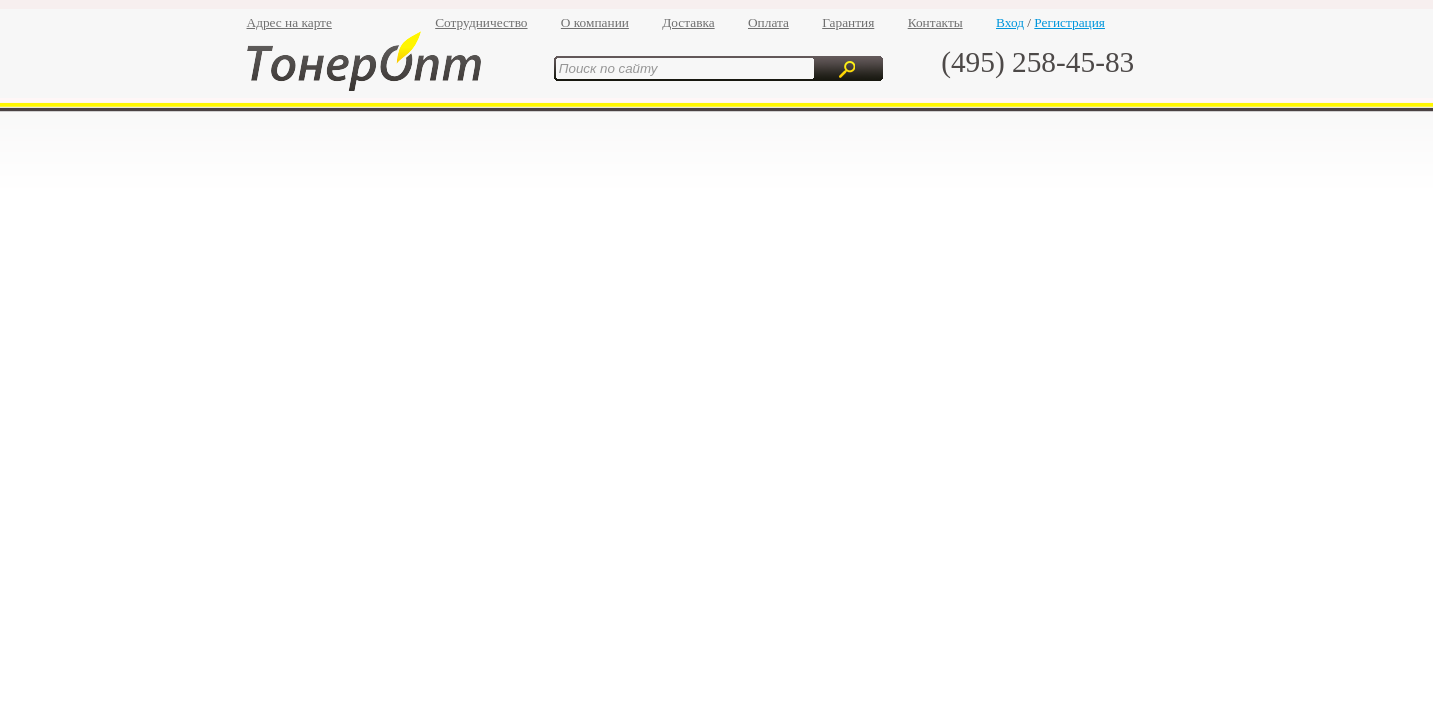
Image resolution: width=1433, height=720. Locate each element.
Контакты (935, 22)
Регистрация (1069, 22)
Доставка (688, 22)
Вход (1010, 22)
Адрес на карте (289, 22)
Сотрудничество (481, 22)
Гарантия (848, 22)
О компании (595, 22)
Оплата (768, 22)
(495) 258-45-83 (1037, 62)
